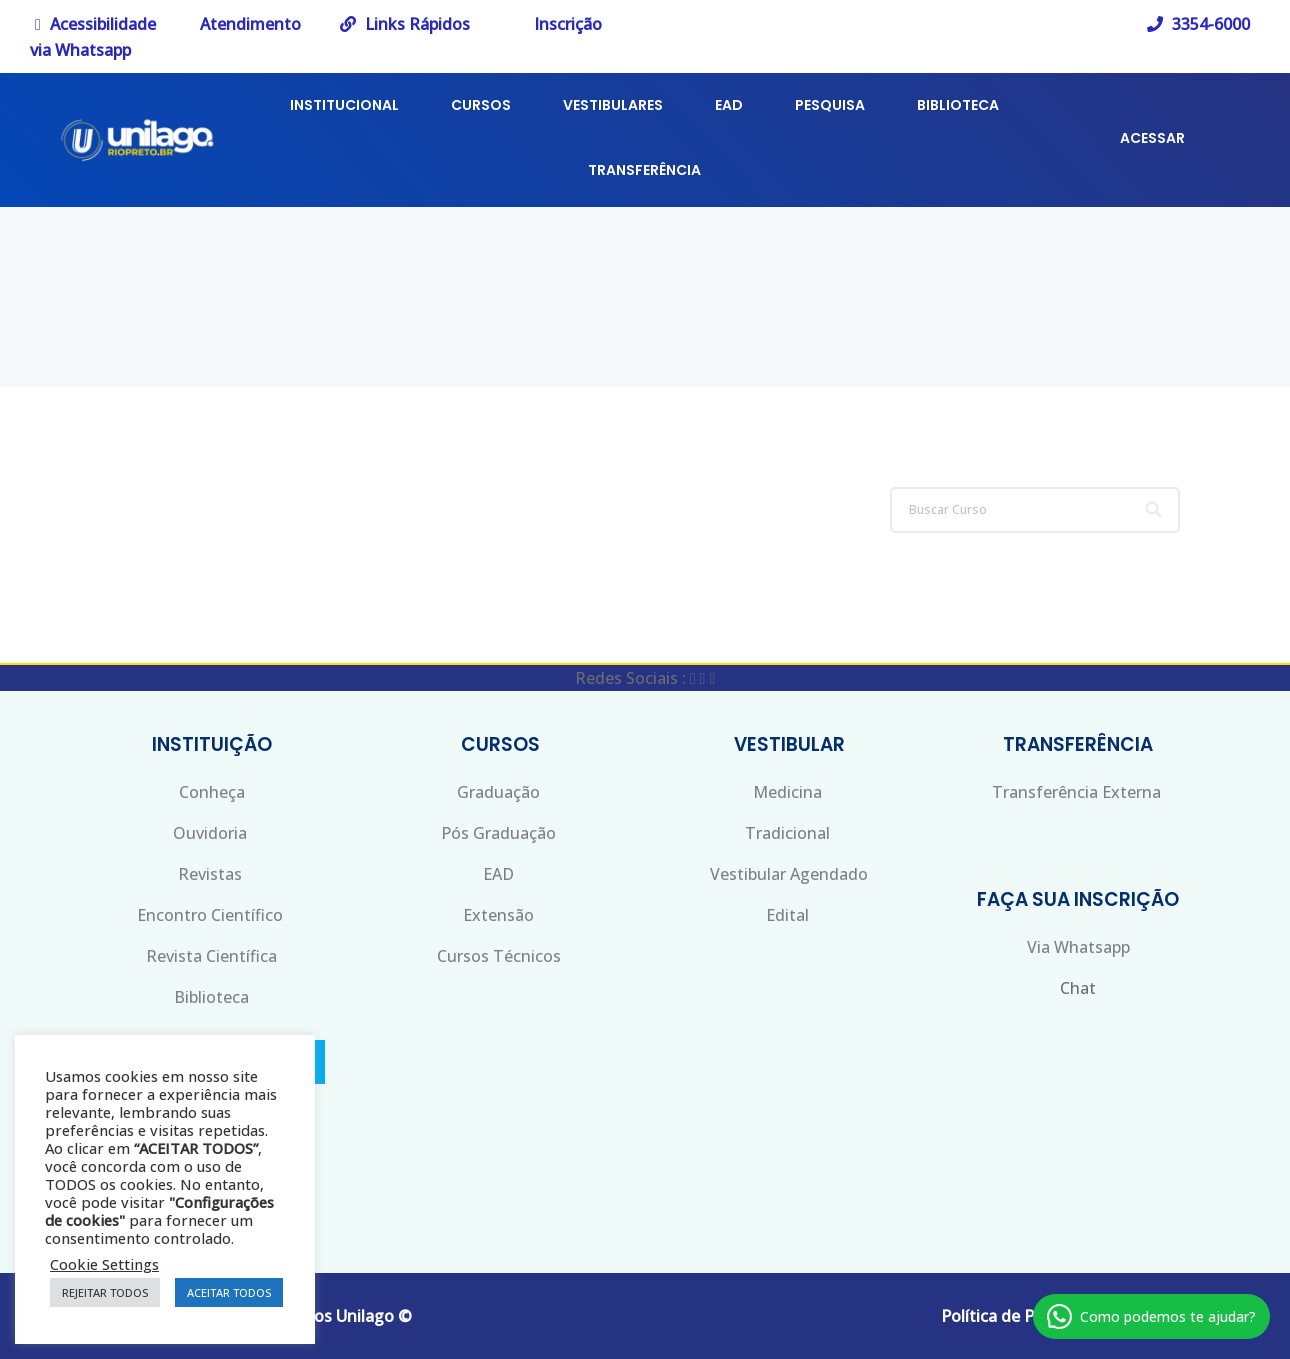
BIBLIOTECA (958, 105)
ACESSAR (1152, 138)
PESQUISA (830, 105)
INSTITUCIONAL (344, 105)
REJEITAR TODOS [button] (105, 1292)
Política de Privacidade (1026, 1316)
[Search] (1155, 510)
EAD (729, 105)
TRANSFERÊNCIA (644, 170)
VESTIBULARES (613, 105)
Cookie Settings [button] (104, 1264)
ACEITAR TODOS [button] (229, 1292)
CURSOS (481, 105)
